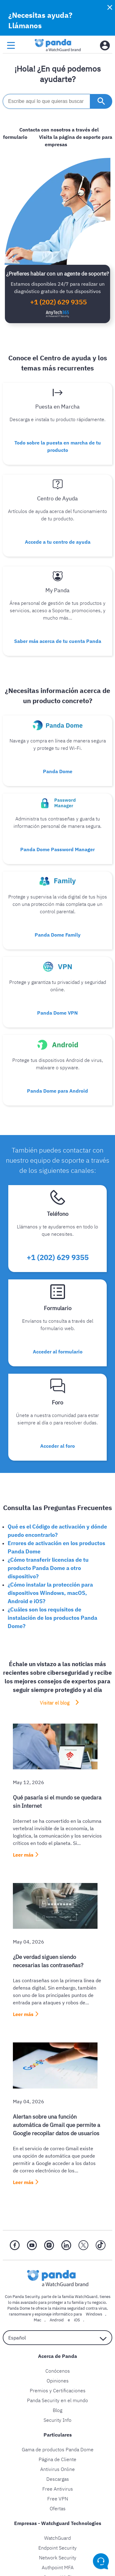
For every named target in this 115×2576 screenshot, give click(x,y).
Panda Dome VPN (57, 1013)
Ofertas (58, 2508)
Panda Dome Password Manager (57, 849)
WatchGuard (57, 2538)
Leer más (23, 1855)
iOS (77, 2320)
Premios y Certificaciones (58, 2390)
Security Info (57, 2420)
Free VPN (57, 2499)
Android (57, 2320)
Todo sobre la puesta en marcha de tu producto (57, 446)
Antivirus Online (57, 2469)
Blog (57, 2410)
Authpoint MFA (58, 2567)
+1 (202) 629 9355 (58, 301)
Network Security (57, 2557)
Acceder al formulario (57, 1352)
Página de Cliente (57, 2459)
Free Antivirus (57, 2489)
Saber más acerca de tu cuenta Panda (57, 641)
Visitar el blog (55, 1703)
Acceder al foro (57, 1446)
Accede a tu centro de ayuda (57, 542)
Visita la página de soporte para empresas (75, 140)
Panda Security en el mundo (57, 2400)
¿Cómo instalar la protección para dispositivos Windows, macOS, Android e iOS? (50, 1593)
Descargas (57, 2479)
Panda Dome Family (58, 935)
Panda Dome (57, 771)
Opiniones (58, 2381)
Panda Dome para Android (57, 1091)
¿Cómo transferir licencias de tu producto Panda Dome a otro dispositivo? (48, 1568)
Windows (94, 2314)
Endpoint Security (57, 2548)
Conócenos (57, 2371)
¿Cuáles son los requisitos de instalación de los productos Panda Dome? (52, 1618)
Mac (37, 2320)
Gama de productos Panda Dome (58, 2449)
